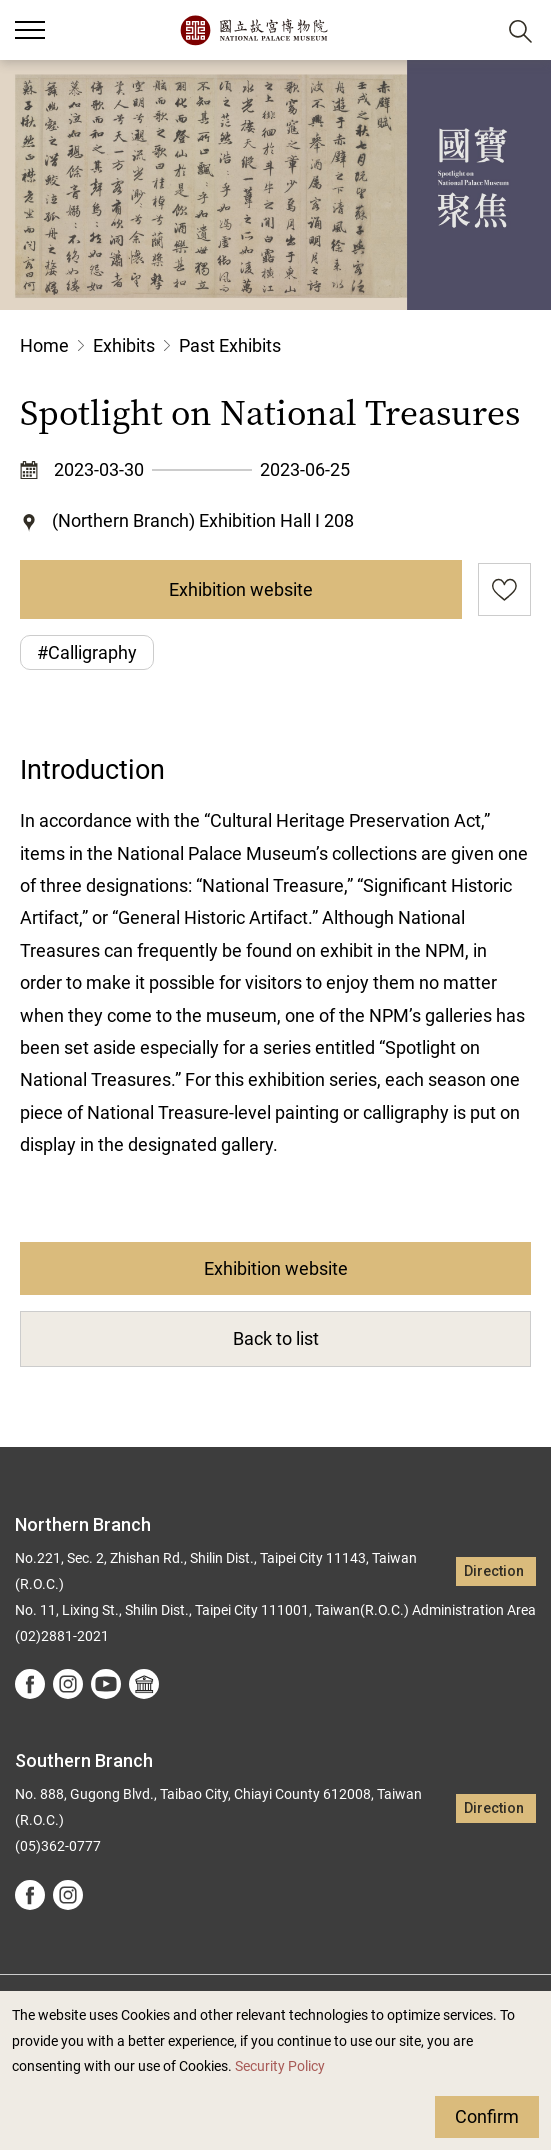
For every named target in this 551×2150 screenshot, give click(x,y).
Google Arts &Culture (144, 1684)
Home (44, 345)
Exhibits (124, 345)
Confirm (487, 2116)
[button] (471, 30)
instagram (68, 1684)
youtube (106, 1684)
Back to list (276, 1338)
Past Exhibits (230, 345)
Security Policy (280, 2066)
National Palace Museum (253, 30)
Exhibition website (241, 589)
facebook (30, 1684)
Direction (494, 1571)
